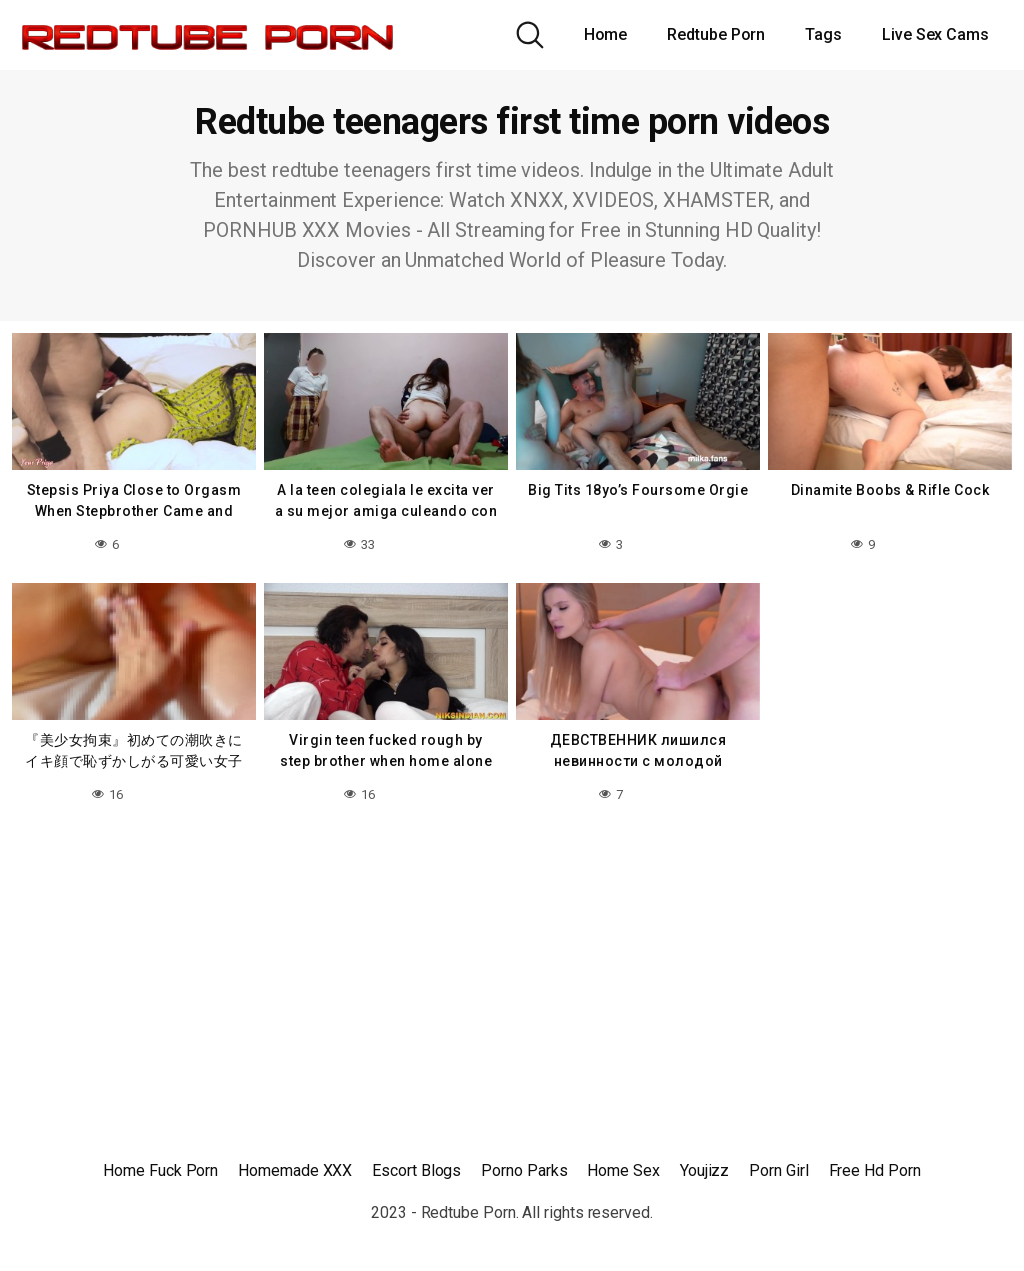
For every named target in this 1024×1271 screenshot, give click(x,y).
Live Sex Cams (935, 34)
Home (606, 34)
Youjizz (704, 1170)
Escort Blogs (416, 1170)
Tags (823, 34)
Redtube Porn (716, 34)
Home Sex (623, 1170)
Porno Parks (524, 1170)
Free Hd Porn (875, 1170)
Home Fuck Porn (160, 1170)
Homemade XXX (295, 1170)
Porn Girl (778, 1170)
